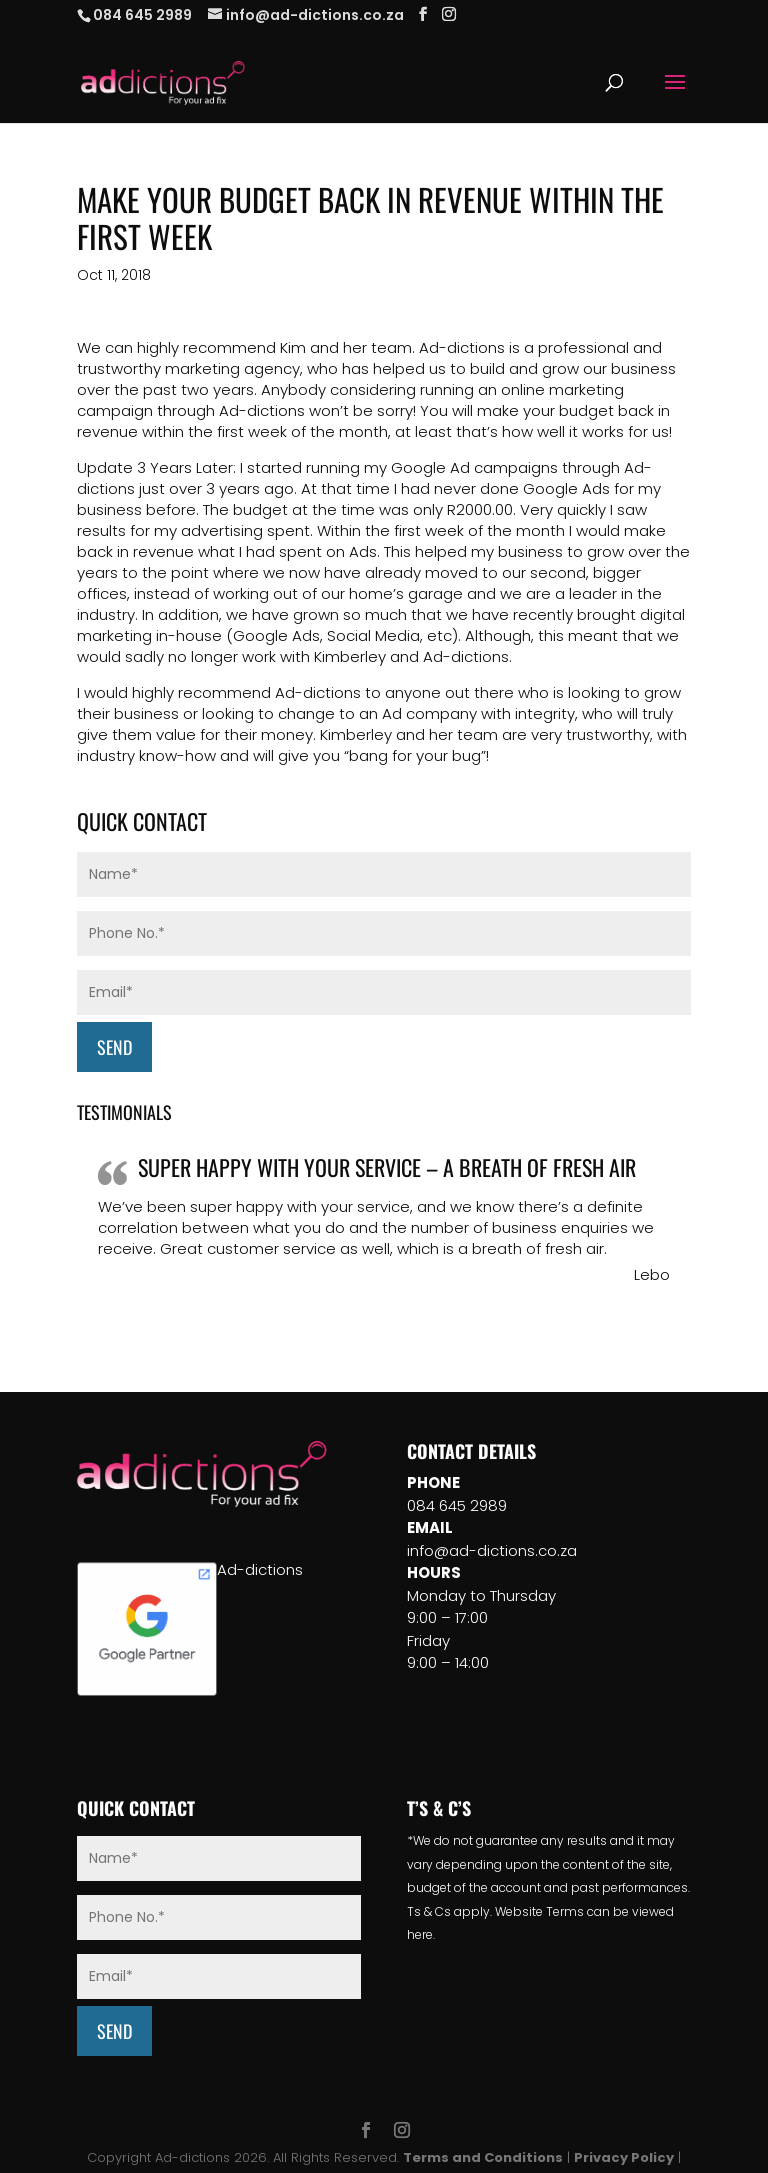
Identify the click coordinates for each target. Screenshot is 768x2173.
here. (421, 1934)
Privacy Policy (624, 2157)
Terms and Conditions (483, 2157)
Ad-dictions (260, 1569)
